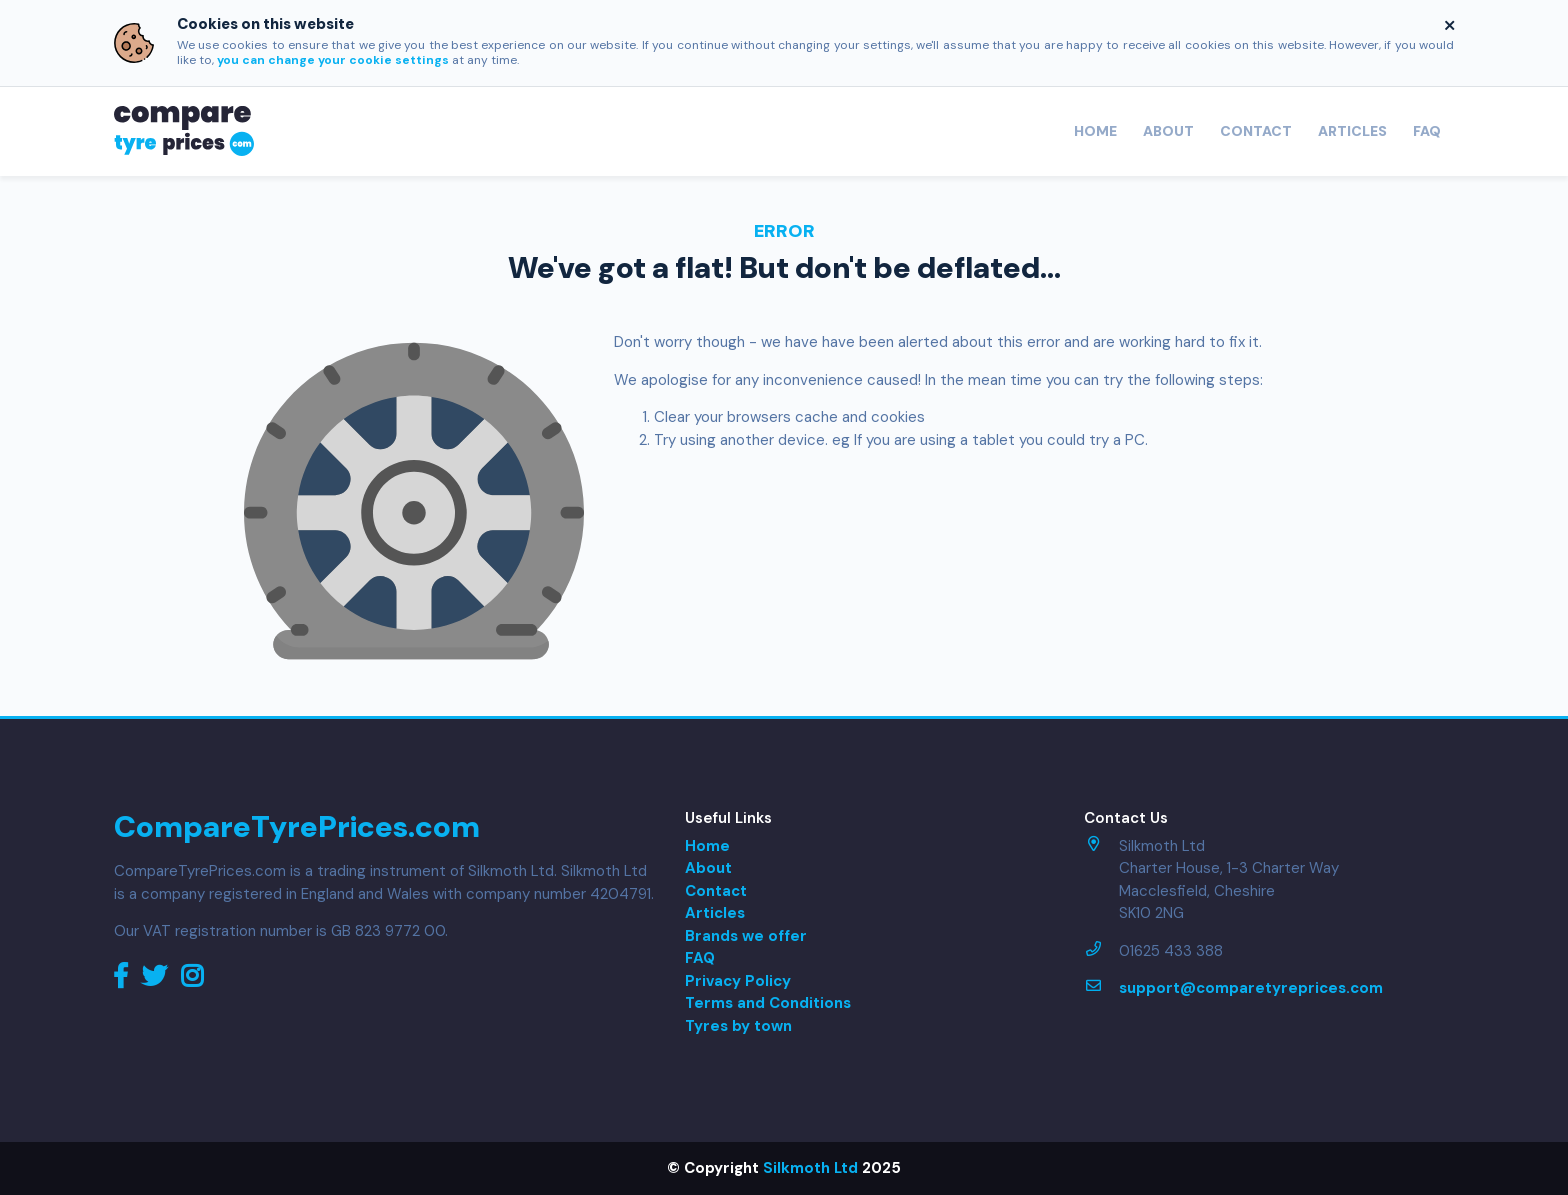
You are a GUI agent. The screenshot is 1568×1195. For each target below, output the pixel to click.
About (1168, 131)
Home (1095, 131)
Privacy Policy (738, 981)
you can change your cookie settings (333, 60)
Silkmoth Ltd (810, 1168)
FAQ (1427, 131)
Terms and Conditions (768, 1003)
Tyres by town (738, 1026)
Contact (1256, 131)
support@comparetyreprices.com (1251, 988)
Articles (1352, 131)
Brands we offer (746, 936)
